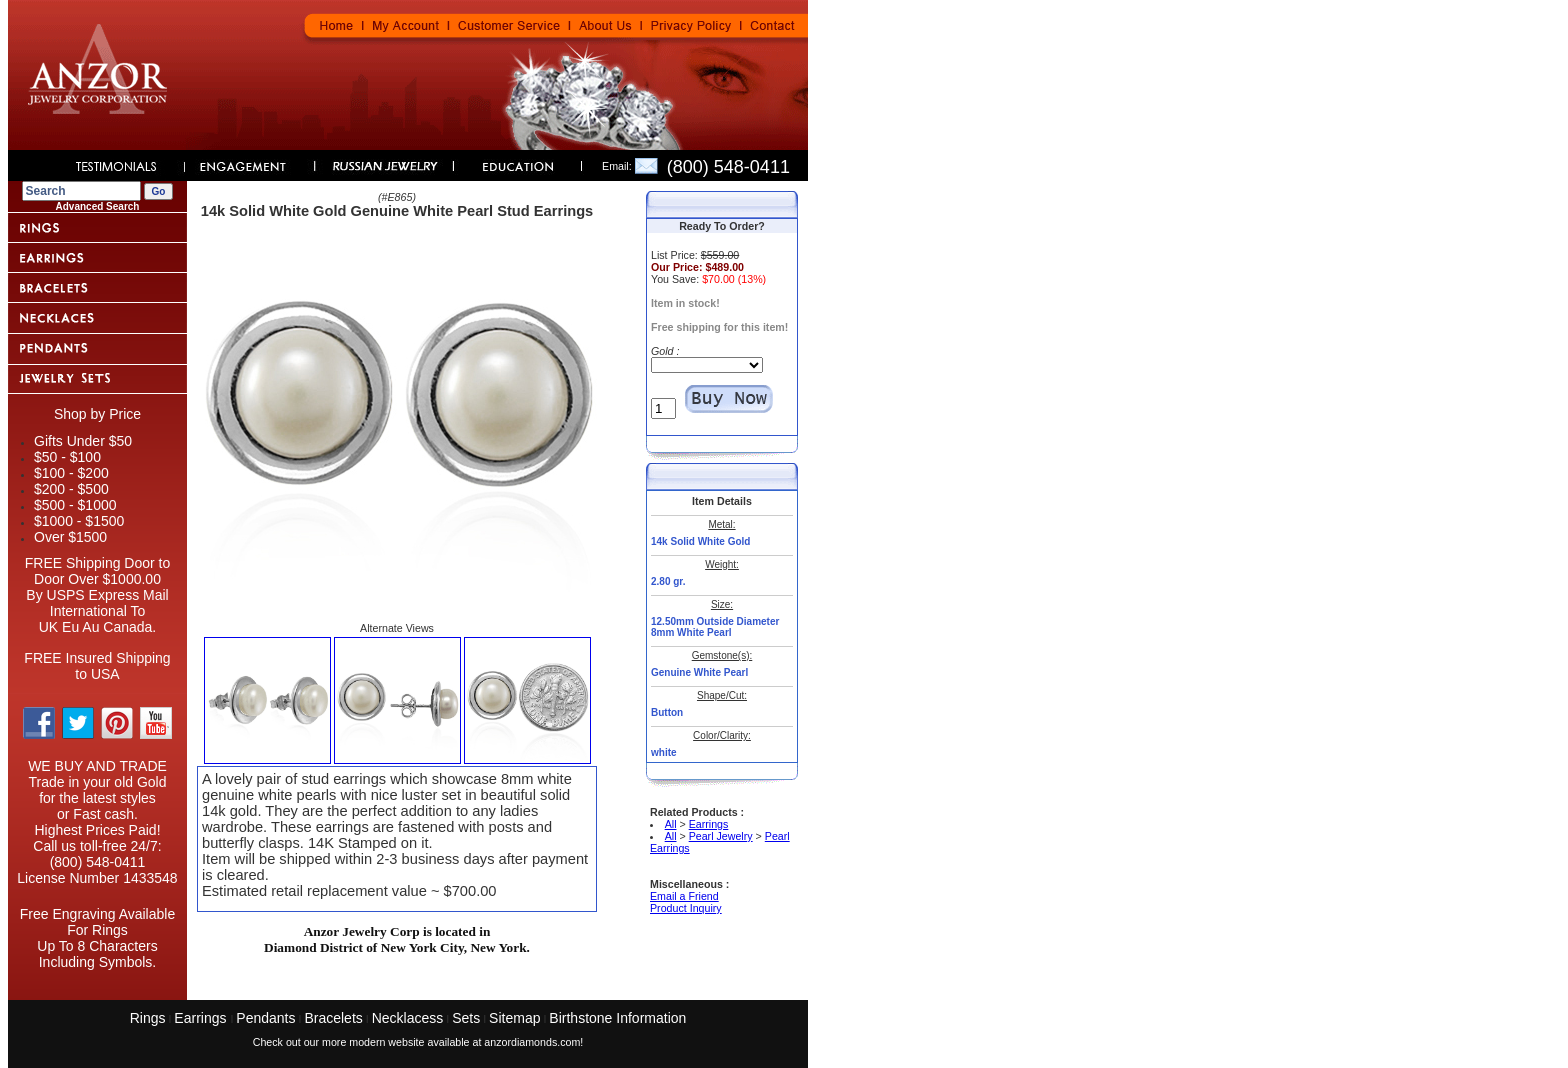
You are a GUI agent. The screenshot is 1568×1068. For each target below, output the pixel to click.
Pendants (265, 1018)
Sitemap (514, 1018)
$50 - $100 (67, 457)
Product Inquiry (686, 908)
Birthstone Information (617, 1018)
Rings (148, 1018)
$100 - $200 (71, 473)
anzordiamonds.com (532, 1042)
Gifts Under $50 (83, 441)
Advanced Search (98, 206)
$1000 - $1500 (79, 521)
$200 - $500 (71, 489)
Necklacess (408, 1018)
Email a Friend (684, 896)
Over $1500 (70, 537)
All (671, 824)
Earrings (709, 824)
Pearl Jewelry (721, 836)
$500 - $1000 (75, 505)
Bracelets (333, 1018)
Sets (466, 1018)
